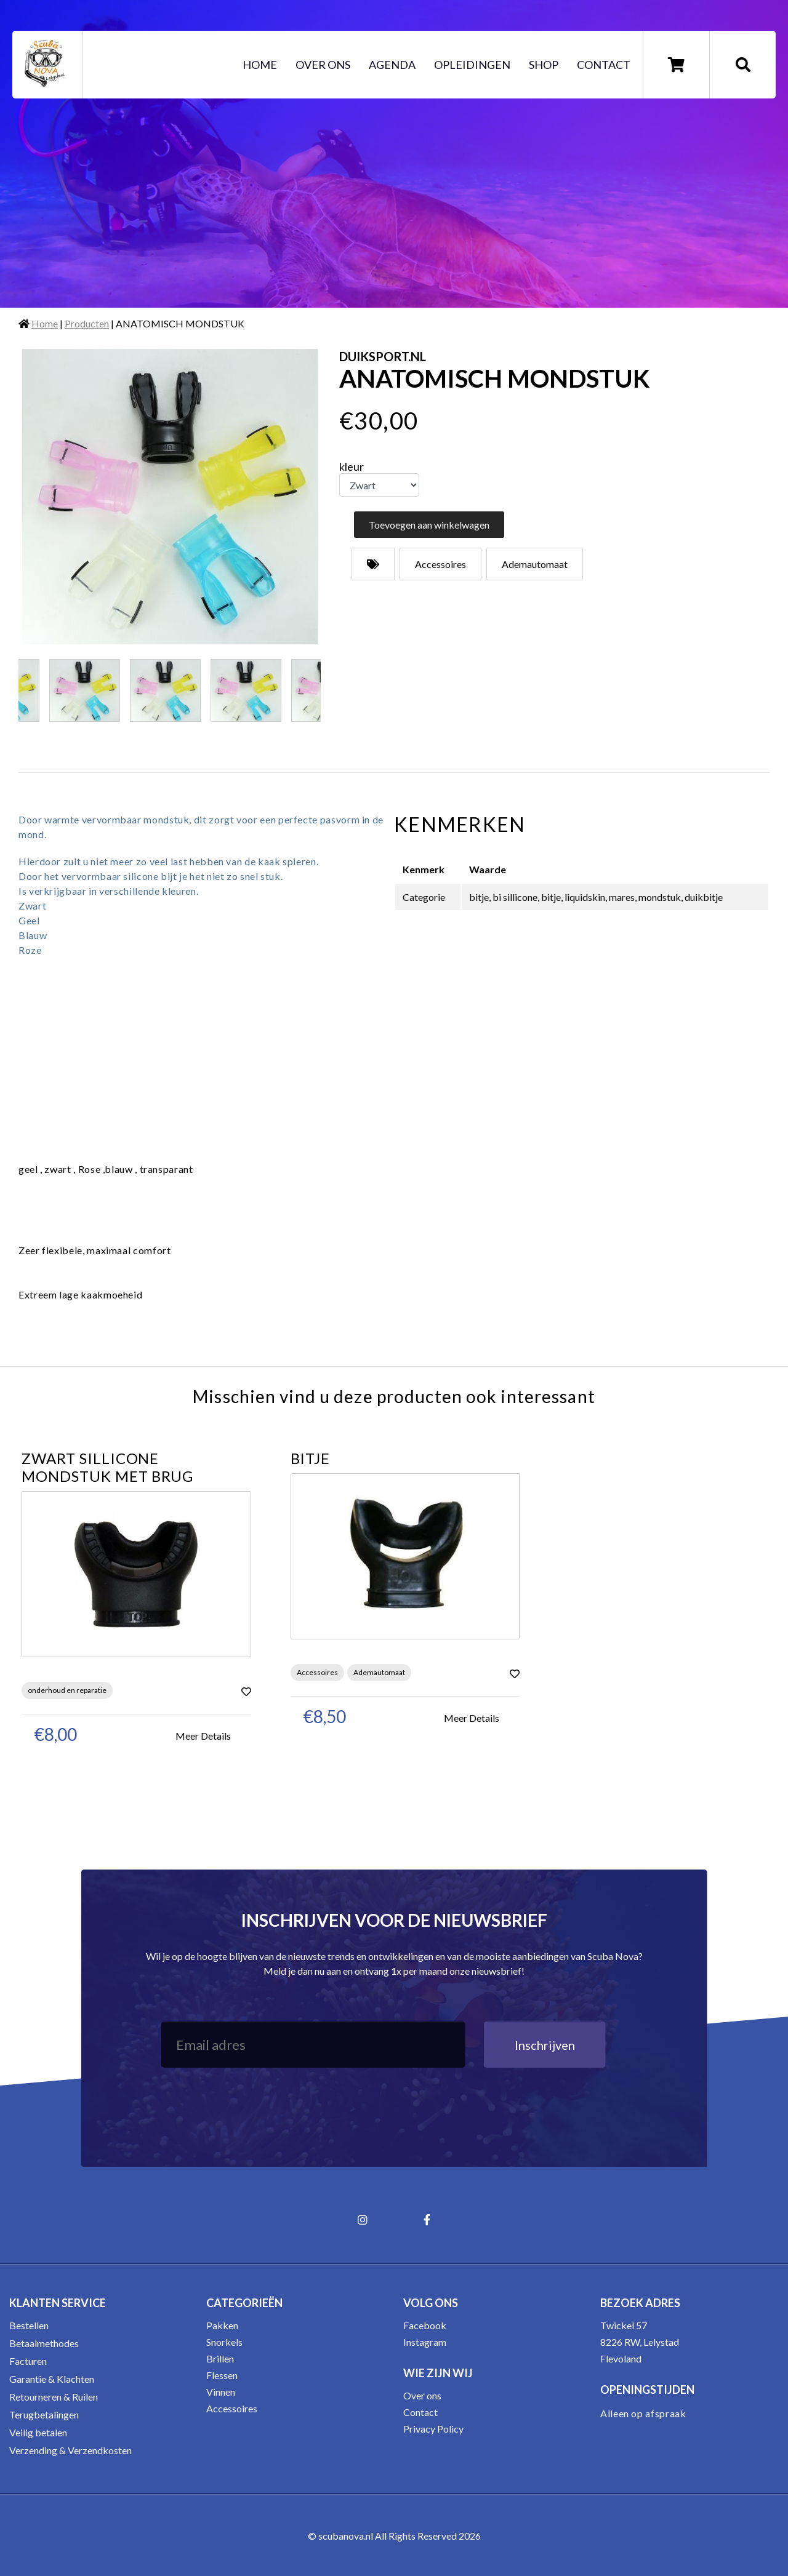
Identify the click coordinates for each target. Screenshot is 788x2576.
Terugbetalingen (44, 2414)
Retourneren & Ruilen (53, 2396)
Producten (87, 323)
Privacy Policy (433, 2428)
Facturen (28, 2361)
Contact (603, 64)
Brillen (220, 2358)
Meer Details (203, 1736)
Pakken (222, 2325)
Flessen (222, 2375)
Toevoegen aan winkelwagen (429, 524)
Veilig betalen (38, 2432)
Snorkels (224, 2342)
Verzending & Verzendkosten (70, 2450)
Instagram (424, 2342)
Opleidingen (472, 64)
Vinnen (220, 2392)
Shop (543, 64)
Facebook (424, 2325)
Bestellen (29, 2325)
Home (260, 64)
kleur (351, 466)
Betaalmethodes (44, 2343)
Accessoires (231, 2408)
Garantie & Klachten (51, 2379)
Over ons (323, 64)
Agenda (392, 64)
